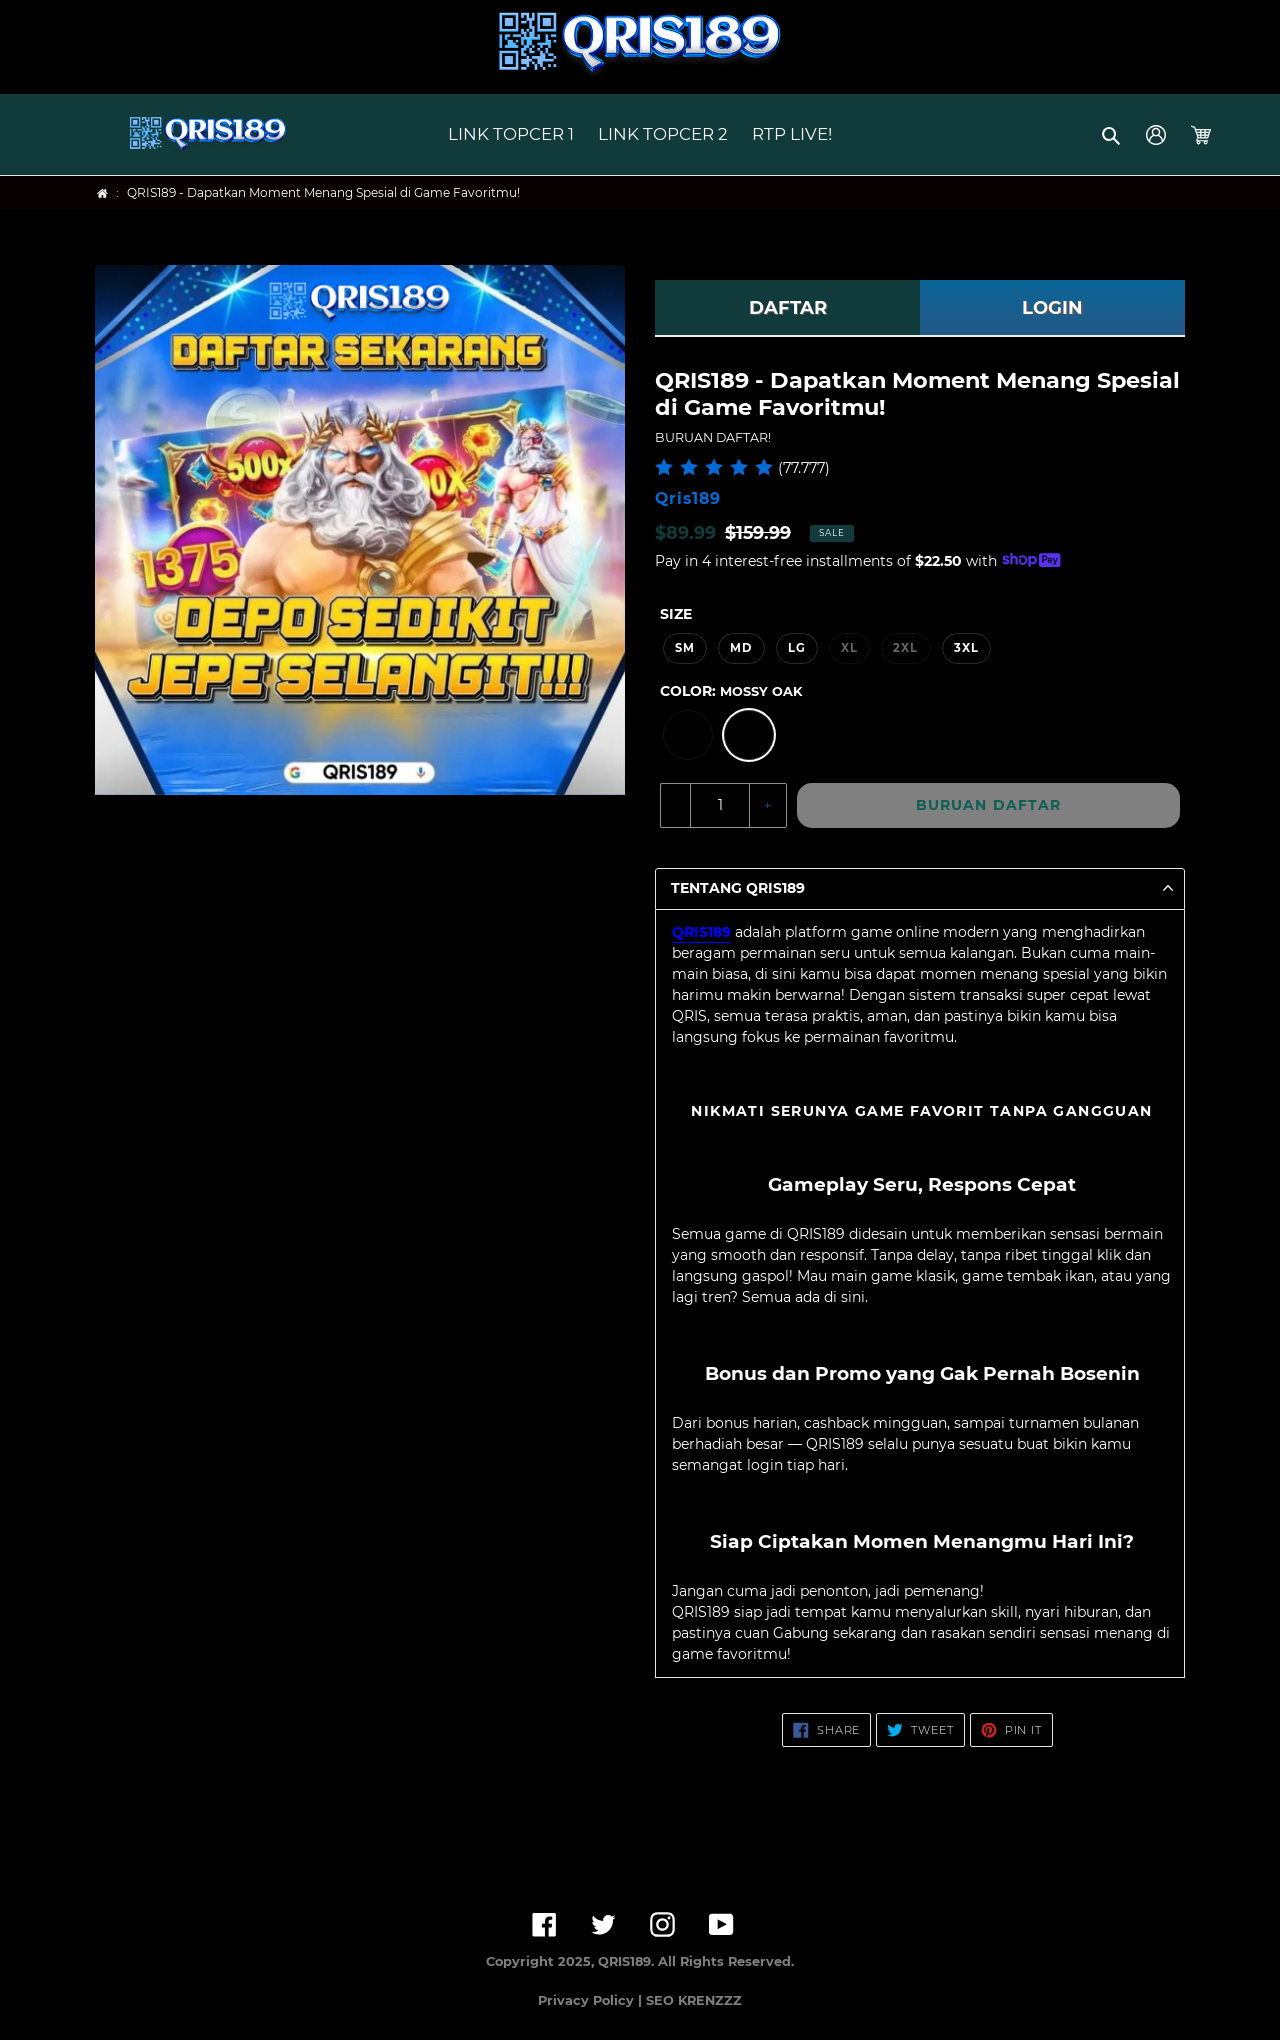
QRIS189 (701, 932)
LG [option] (797, 648)
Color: (731, 691)
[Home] (102, 193)
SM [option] (685, 648)
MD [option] (741, 648)
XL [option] (849, 648)
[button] (1112, 135)
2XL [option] (905, 648)
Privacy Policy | (592, 2000)
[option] (688, 735)
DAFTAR (788, 308)
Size (676, 614)
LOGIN (1052, 308)
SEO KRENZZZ (694, 2000)
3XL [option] (966, 648)
